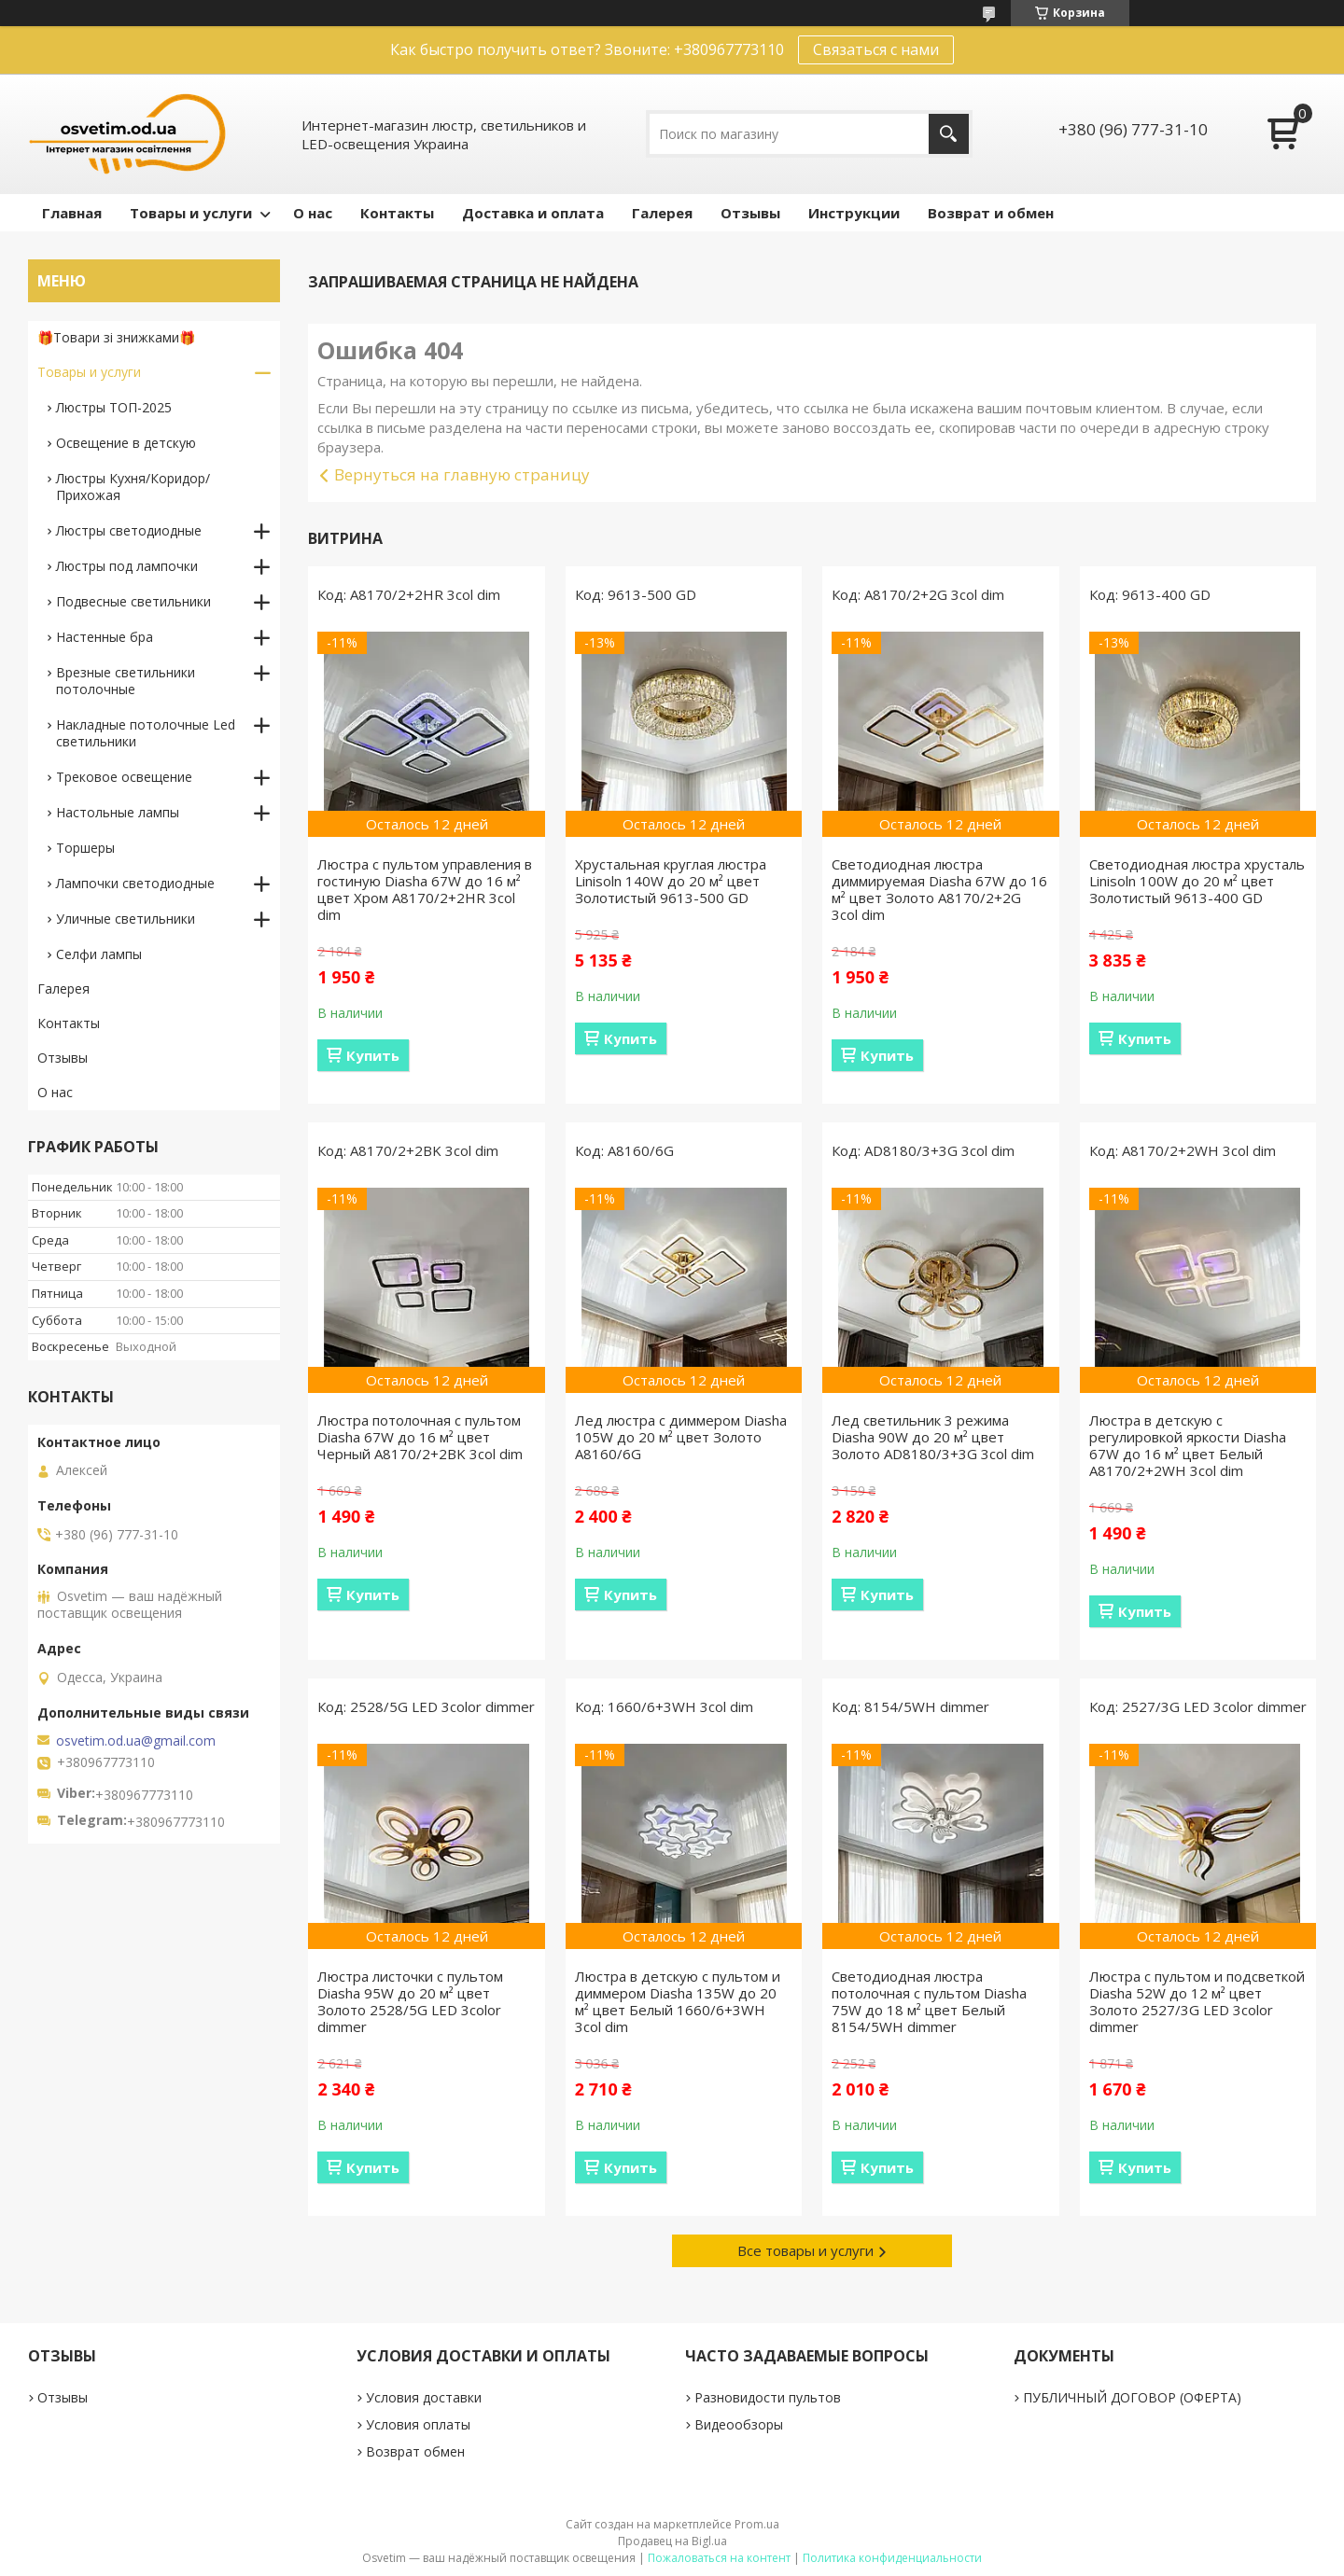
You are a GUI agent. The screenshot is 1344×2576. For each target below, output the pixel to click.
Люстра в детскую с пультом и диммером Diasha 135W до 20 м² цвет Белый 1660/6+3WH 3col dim (677, 2001)
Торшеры (85, 847)
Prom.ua (757, 2524)
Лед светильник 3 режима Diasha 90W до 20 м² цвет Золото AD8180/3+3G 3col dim (933, 1437)
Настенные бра (104, 637)
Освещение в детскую (126, 443)
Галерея (662, 212)
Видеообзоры (738, 2424)
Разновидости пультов (767, 2397)
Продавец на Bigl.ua (672, 2541)
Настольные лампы (117, 812)
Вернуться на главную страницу (462, 474)
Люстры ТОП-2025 (114, 407)
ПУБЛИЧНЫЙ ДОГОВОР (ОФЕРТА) (1132, 2397)
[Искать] (949, 134)
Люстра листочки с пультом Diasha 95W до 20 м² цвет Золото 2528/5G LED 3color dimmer (410, 2001)
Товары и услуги (191, 212)
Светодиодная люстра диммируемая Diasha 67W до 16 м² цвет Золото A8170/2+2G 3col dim (939, 889)
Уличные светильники (125, 918)
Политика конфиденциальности (892, 2558)
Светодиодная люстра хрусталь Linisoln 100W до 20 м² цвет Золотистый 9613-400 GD (1197, 881)
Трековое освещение (124, 777)
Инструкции (854, 212)
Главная (72, 212)
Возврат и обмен (991, 212)
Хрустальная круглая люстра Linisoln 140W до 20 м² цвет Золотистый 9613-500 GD (670, 881)
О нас (312, 212)
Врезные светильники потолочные (125, 680)
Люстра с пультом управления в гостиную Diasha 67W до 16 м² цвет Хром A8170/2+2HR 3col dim (424, 889)
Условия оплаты (418, 2424)
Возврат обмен (415, 2451)
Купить (372, 1055)
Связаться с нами (876, 49)
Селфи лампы (99, 954)
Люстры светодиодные (129, 530)
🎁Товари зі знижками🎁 (116, 337)
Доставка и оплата (533, 212)
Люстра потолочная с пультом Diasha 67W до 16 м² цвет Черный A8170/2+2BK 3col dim (420, 1437)
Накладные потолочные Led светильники (145, 733)
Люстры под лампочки (127, 566)
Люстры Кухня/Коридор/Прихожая (133, 486)
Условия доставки (424, 2397)
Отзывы (750, 212)
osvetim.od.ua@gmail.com (136, 1741)
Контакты (397, 212)
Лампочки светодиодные (135, 883)
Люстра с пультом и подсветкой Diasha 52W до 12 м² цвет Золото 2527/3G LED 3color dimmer (1197, 2001)
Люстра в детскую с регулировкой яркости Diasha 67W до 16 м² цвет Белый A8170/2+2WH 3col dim (1187, 1445)
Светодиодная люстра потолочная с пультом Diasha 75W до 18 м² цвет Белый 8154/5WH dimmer (929, 2001)
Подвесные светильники (133, 601)
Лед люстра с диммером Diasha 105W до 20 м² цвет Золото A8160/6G (681, 1437)
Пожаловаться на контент (719, 2558)
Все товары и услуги (805, 2250)
